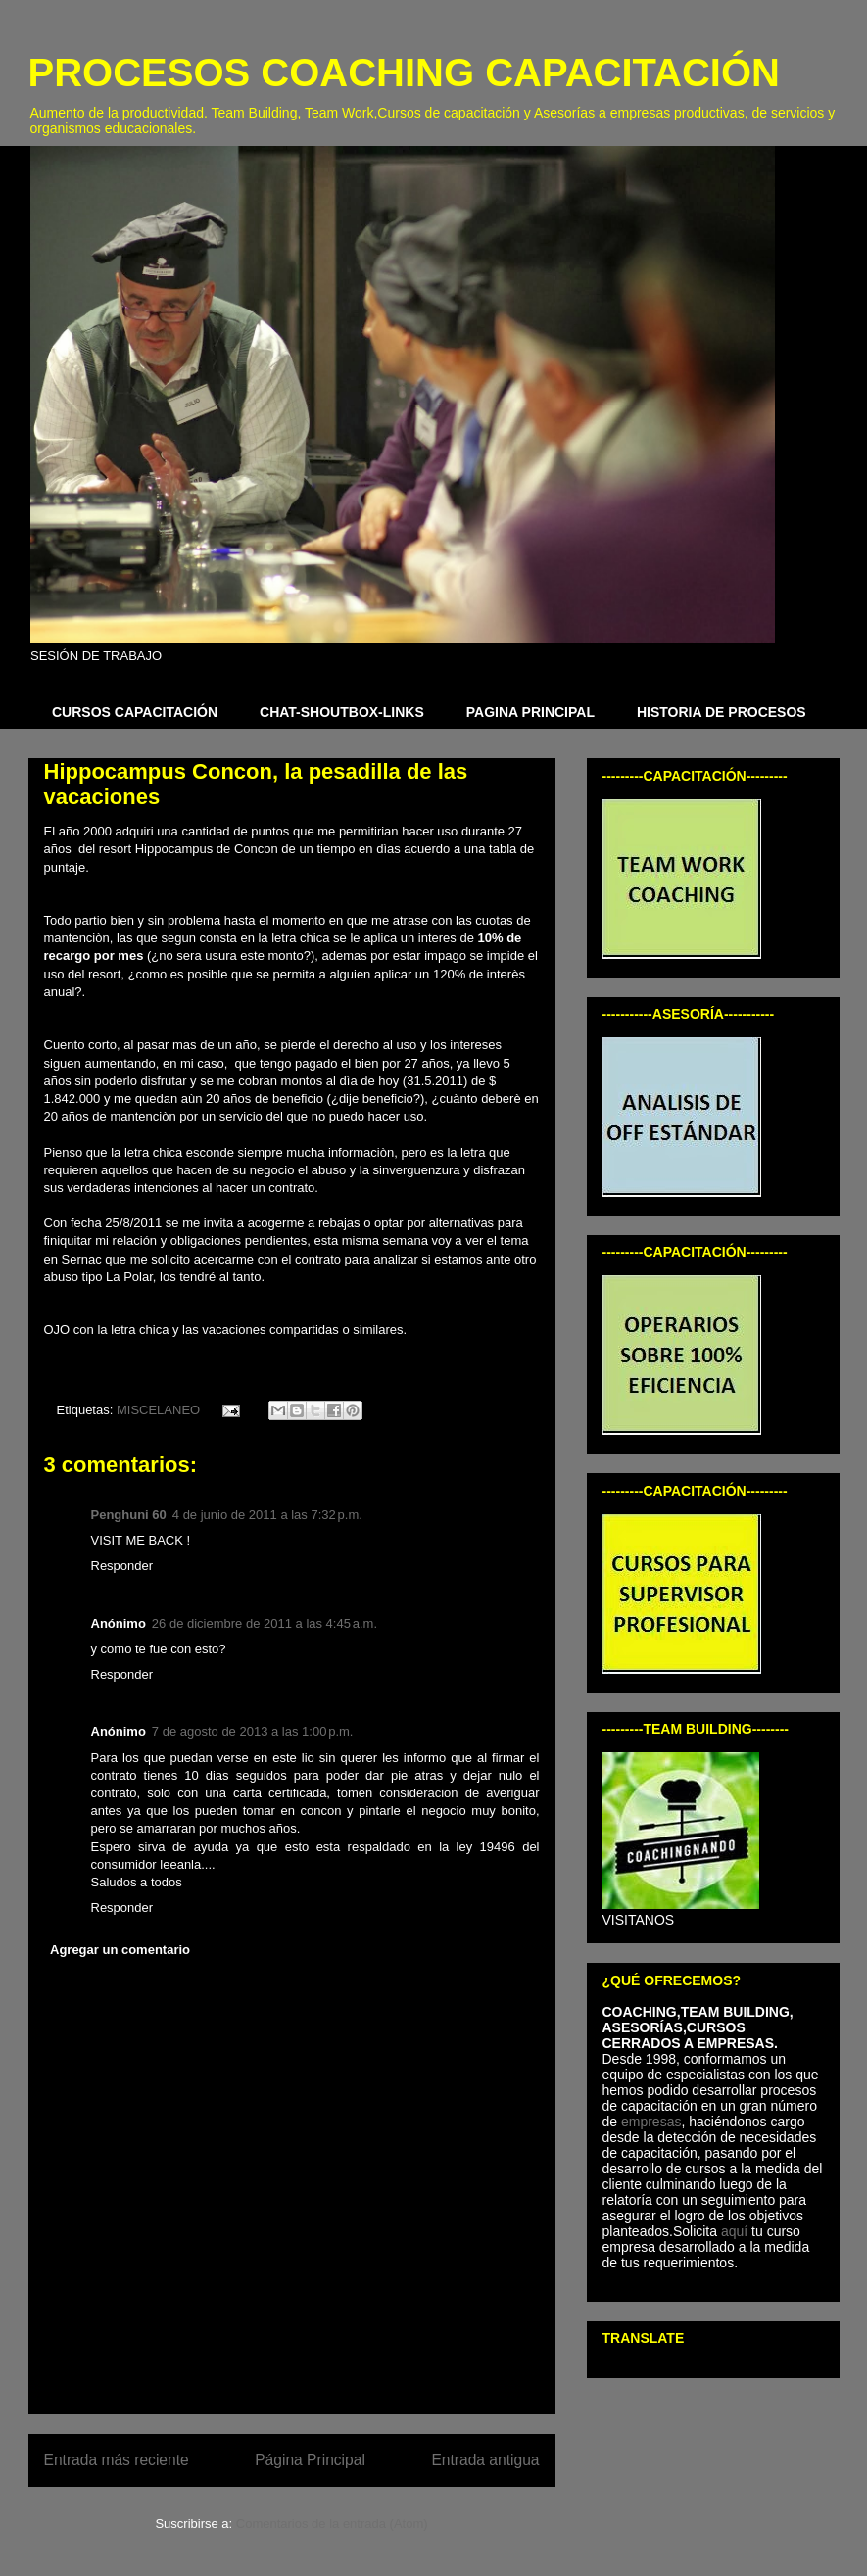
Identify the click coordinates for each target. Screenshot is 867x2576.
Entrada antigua (485, 2460)
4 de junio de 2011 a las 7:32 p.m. (267, 1514)
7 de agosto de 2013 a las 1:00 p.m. (253, 1731)
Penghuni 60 (129, 1514)
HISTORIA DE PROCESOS (721, 712)
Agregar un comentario (120, 1949)
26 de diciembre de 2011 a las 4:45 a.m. (264, 1623)
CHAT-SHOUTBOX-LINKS (342, 712)
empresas (651, 2121)
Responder (122, 1565)
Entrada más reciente (116, 2460)
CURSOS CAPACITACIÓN (134, 712)
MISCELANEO (158, 1410)
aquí (736, 2231)
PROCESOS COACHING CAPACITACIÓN (404, 72)
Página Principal (310, 2460)
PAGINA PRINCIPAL (530, 712)
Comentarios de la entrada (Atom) (332, 2523)
